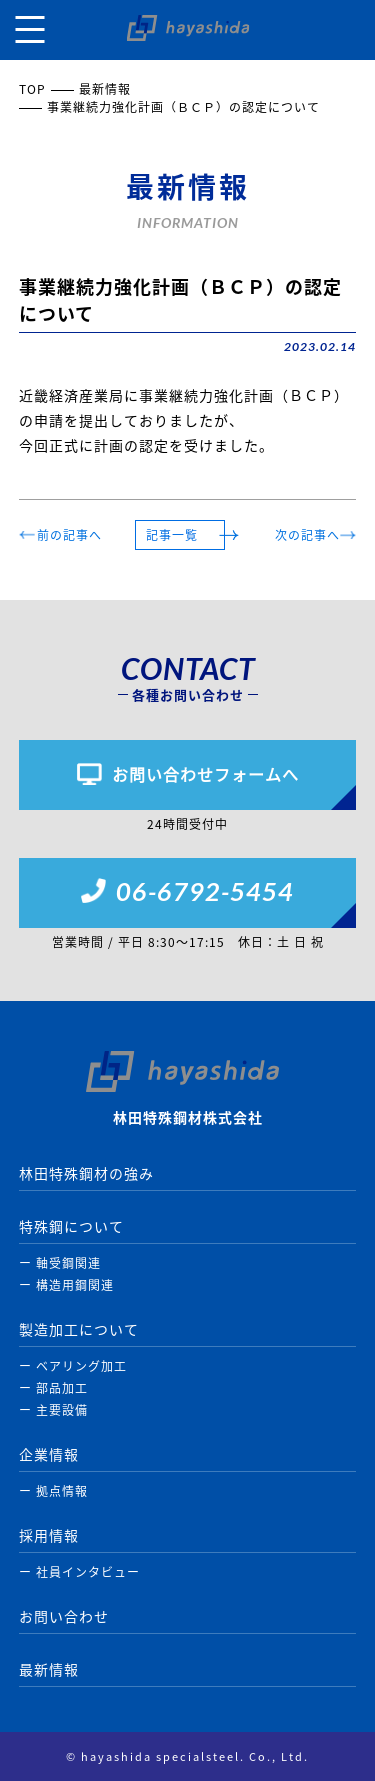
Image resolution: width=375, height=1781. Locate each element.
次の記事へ (307, 535)
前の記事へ (69, 535)
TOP (32, 89)
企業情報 (49, 1454)
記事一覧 (172, 535)
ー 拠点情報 (53, 1491)
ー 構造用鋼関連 (66, 1285)
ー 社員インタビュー (79, 1572)
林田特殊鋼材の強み (86, 1173)
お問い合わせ (64, 1616)
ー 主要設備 (53, 1410)
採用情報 (49, 1535)
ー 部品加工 (53, 1388)
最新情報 (105, 89)
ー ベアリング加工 (73, 1366)
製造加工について (79, 1329)
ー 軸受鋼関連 (60, 1263)
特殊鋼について (71, 1226)
